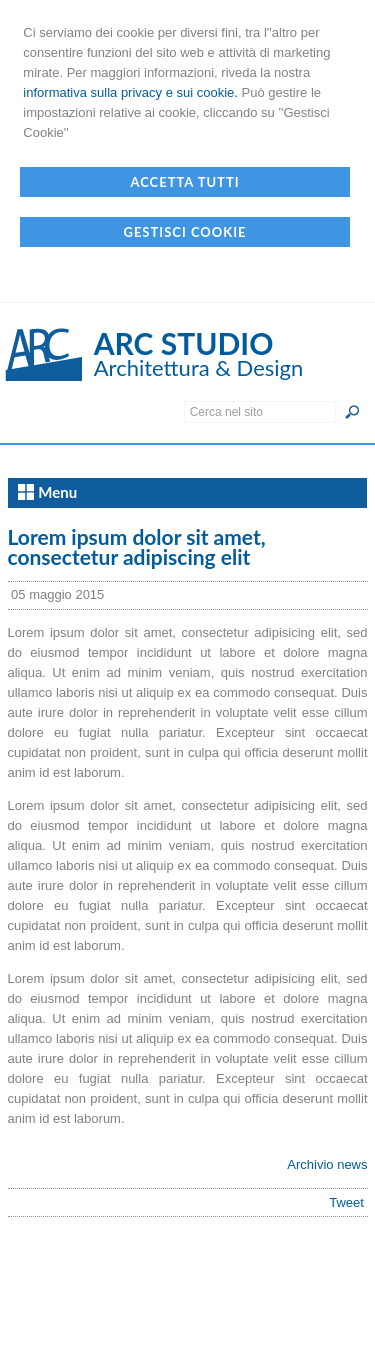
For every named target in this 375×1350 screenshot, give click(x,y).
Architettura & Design (199, 367)
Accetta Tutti (184, 182)
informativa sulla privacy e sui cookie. (130, 92)
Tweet (346, 1202)
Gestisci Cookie (184, 232)
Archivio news (327, 1164)
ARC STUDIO (184, 343)
